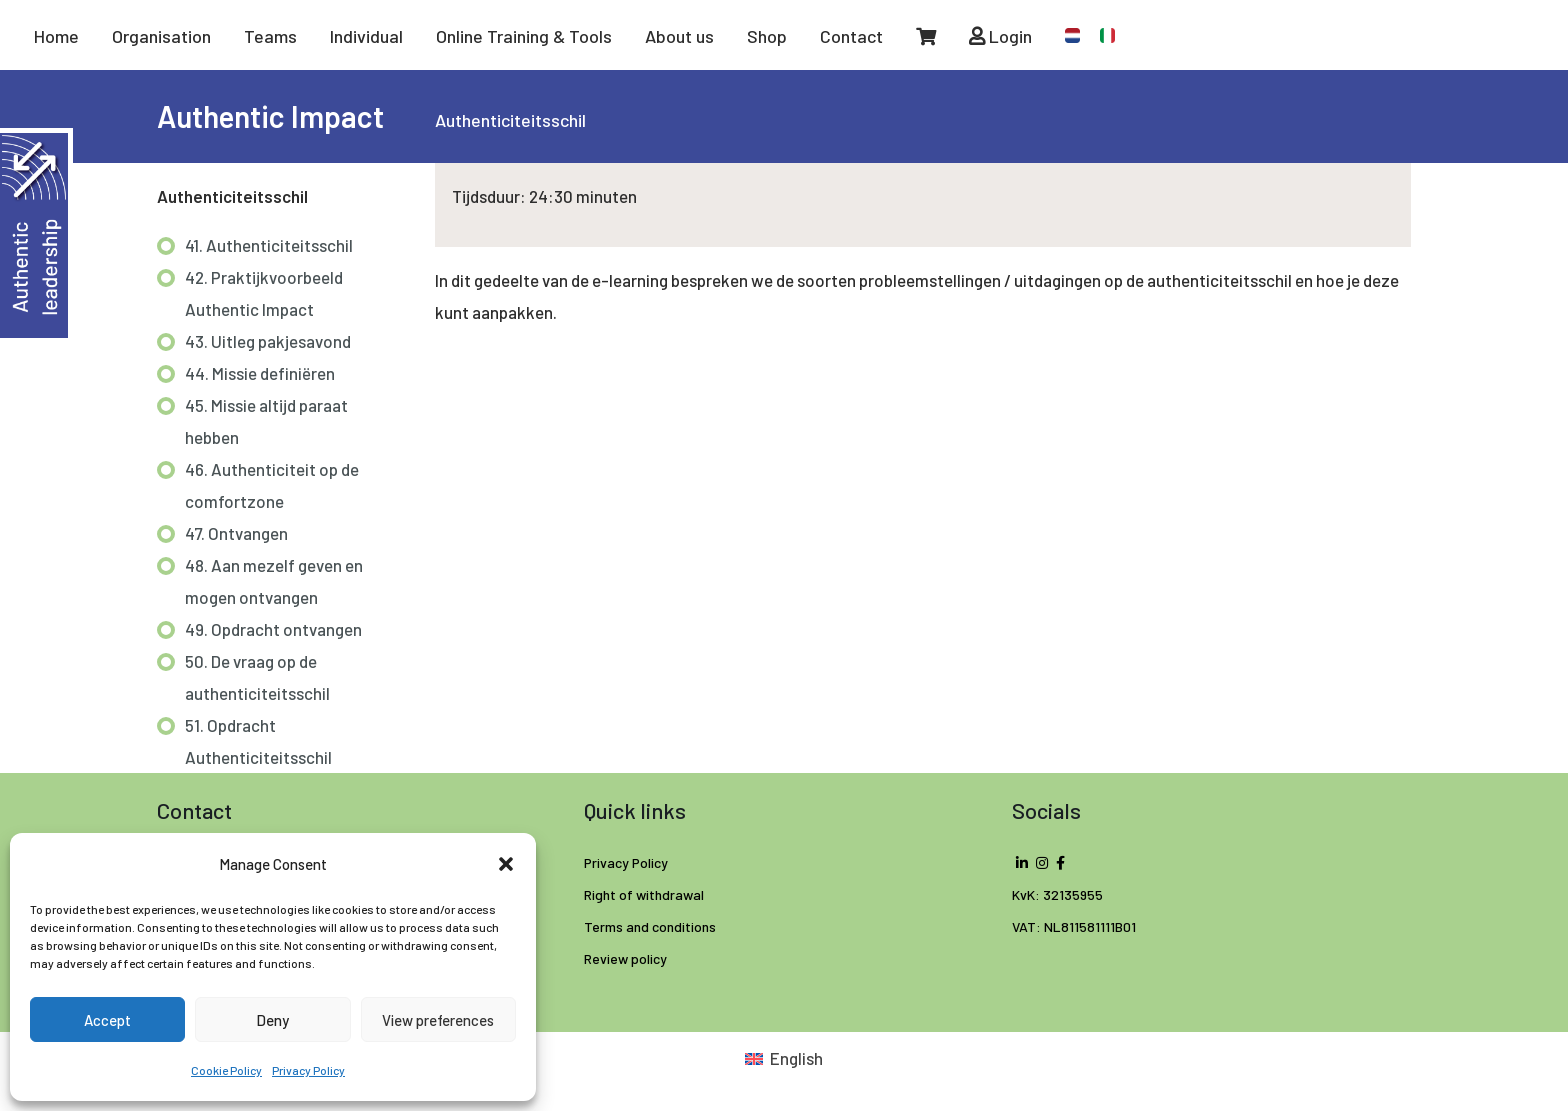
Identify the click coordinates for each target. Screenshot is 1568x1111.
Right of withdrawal (644, 894)
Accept (107, 1020)
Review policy (625, 958)
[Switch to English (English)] (784, 1058)
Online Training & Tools (524, 36)
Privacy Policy (308, 1070)
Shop (767, 36)
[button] (506, 864)
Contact (851, 36)
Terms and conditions (650, 926)
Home (56, 36)
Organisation (161, 36)
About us (679, 36)
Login (1000, 36)
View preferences (438, 1020)
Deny (272, 1020)
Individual (366, 36)
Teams (270, 36)
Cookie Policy (226, 1070)
